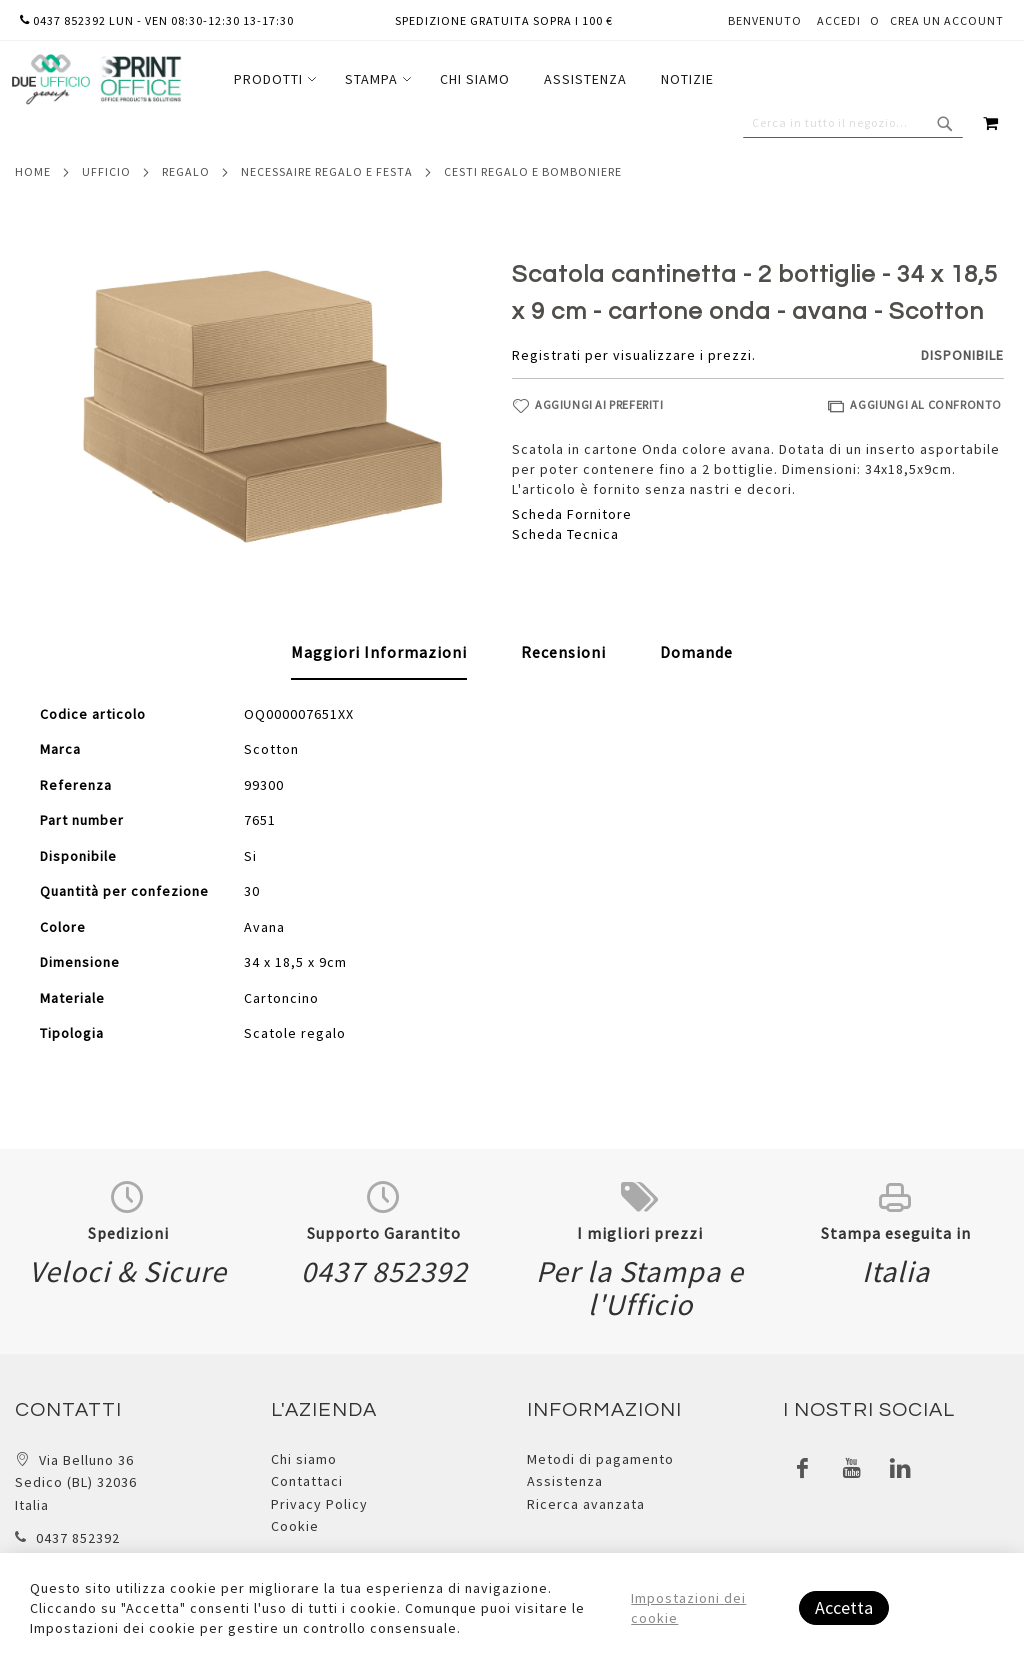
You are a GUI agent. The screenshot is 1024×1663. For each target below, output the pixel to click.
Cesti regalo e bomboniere (533, 171)
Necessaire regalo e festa (327, 171)
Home (33, 171)
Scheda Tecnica (565, 534)
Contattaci (307, 1481)
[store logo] (96, 79)
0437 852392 (78, 1538)
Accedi (839, 20)
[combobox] (853, 123)
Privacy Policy (319, 1504)
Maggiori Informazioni (379, 652)
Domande (696, 652)
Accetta (844, 1607)
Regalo (186, 171)
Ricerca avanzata (586, 1504)
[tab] (379, 653)
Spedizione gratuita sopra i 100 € (504, 20)
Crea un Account (947, 20)
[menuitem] (272, 79)
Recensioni (563, 652)
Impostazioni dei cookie (688, 1608)
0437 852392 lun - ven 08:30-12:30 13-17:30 (157, 20)
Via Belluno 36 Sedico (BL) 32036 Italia (76, 1482)
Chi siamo (304, 1459)
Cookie (295, 1526)
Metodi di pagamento (600, 1459)
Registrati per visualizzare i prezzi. (634, 355)
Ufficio (106, 171)
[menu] (474, 79)
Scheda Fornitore (572, 514)
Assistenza (565, 1481)
